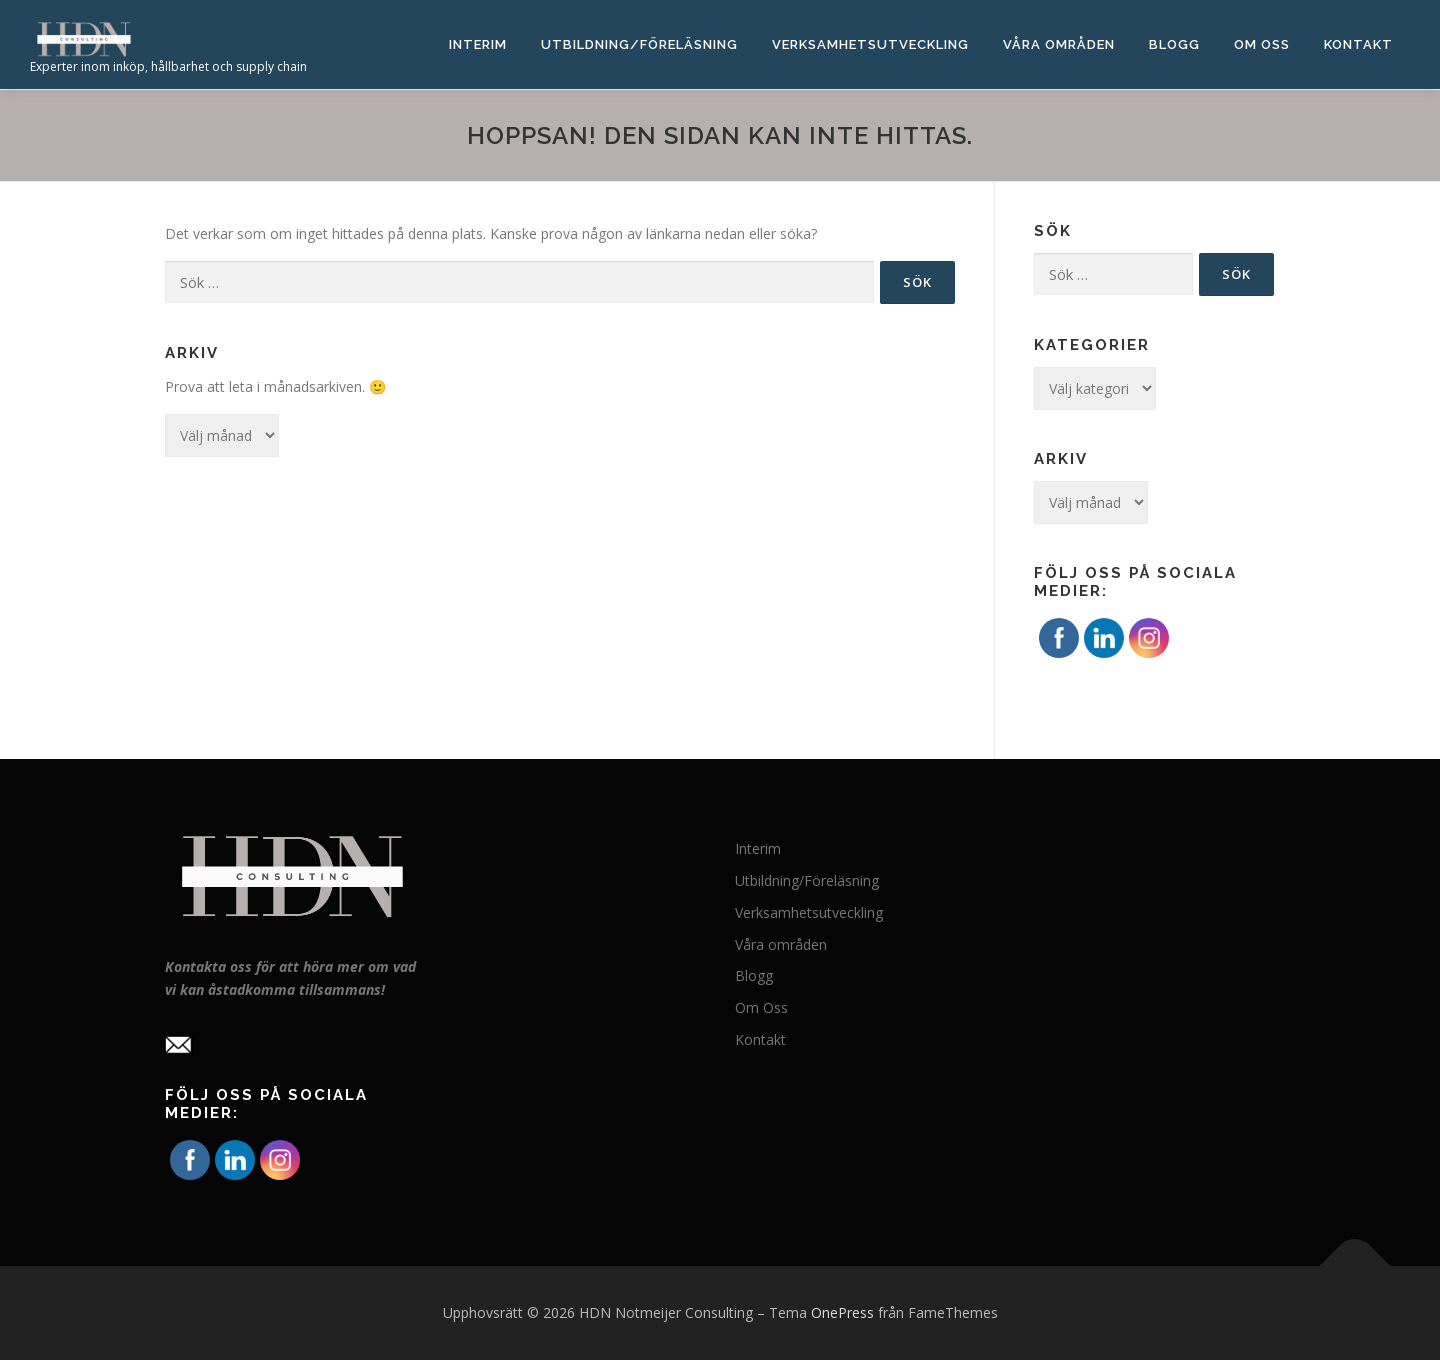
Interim (478, 44)
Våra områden (1059, 44)
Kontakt (1358, 44)
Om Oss (1262, 44)
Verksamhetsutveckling (870, 44)
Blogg (1174, 44)
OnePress (842, 1312)
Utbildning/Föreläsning (639, 44)
